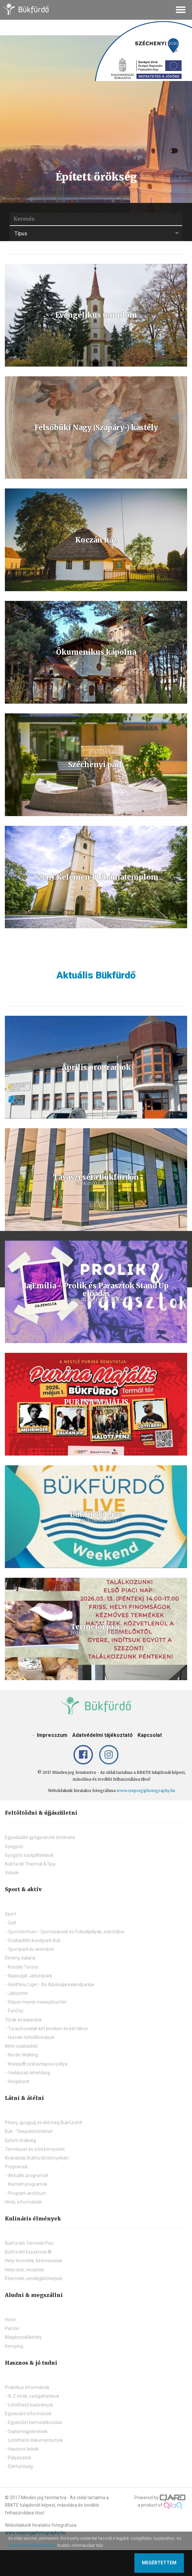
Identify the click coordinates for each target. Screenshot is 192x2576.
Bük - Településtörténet (29, 2131)
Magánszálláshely (23, 2337)
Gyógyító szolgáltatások (29, 1855)
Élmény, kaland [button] (20, 1958)
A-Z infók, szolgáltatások (33, 2396)
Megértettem (159, 2562)
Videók (12, 1872)
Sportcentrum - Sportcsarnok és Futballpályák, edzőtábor (66, 1931)
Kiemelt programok (27, 2184)
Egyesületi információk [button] (28, 2413)
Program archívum (27, 2193)
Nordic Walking (23, 2054)
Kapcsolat (150, 1735)
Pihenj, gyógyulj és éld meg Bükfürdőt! (43, 2122)
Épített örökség (20, 2140)
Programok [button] (16, 2166)
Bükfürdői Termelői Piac (29, 2243)
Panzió (12, 2328)
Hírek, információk (23, 2202)
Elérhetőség (20, 2466)
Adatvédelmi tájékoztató (102, 1735)
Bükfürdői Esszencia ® (28, 2251)
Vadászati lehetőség (29, 2072)
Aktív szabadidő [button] (21, 2046)
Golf (12, 1923)
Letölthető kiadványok (30, 2404)
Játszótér (18, 1993)
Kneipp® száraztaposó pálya (37, 2064)
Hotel (10, 2319)
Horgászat (18, 2081)
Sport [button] (10, 1913)
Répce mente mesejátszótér (37, 2002)
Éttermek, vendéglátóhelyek (33, 2278)
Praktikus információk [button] (27, 2387)
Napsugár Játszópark (30, 1975)
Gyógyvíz (14, 1846)
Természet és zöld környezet (35, 2149)
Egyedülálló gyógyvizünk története (40, 1837)
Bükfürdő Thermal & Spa (30, 1864)
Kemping (14, 2346)
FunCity (15, 2010)
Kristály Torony (23, 1967)
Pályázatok (19, 2457)
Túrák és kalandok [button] (23, 2019)
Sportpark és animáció (31, 1949)
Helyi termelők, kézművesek (33, 2260)
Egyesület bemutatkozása (35, 2422)
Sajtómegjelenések (28, 2431)
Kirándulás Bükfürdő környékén (37, 2157)
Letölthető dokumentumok (35, 2440)
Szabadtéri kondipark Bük (34, 1940)
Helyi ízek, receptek (24, 2269)
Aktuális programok (28, 2175)
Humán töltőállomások (31, 2037)
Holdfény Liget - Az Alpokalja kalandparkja (51, 1984)
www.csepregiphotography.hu (146, 1790)
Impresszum (52, 1735)
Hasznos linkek (23, 2449)
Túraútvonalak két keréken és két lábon (48, 2028)
